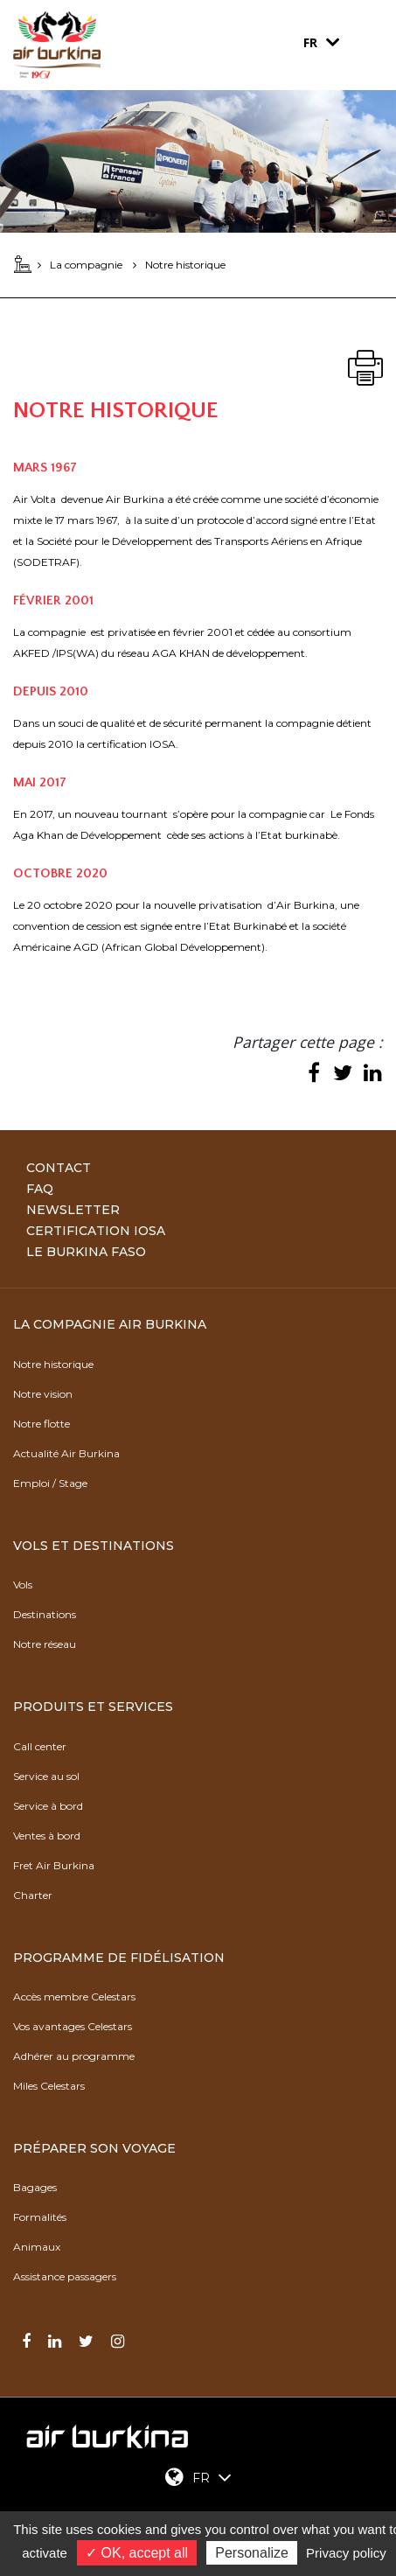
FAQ (39, 1189)
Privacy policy (346, 2552)
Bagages (35, 2187)
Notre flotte (41, 1423)
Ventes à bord (46, 1835)
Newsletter (73, 1210)
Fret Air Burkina (53, 1865)
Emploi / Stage (50, 1483)
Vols (22, 1584)
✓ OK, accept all (137, 2552)
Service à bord (48, 1805)
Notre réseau (44, 1644)
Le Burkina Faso (86, 1252)
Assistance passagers (64, 2276)
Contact (58, 1168)
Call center (39, 1746)
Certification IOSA (95, 1231)
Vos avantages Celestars (72, 2026)
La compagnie (86, 264)
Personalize (251, 2552)
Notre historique (53, 1364)
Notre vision (43, 1393)
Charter (32, 1895)
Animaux (36, 2246)
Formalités (39, 2216)
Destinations (44, 1614)
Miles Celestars (49, 2085)
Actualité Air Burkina (66, 1453)
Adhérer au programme (74, 2056)
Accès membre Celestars (74, 1996)
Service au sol (46, 1776)
